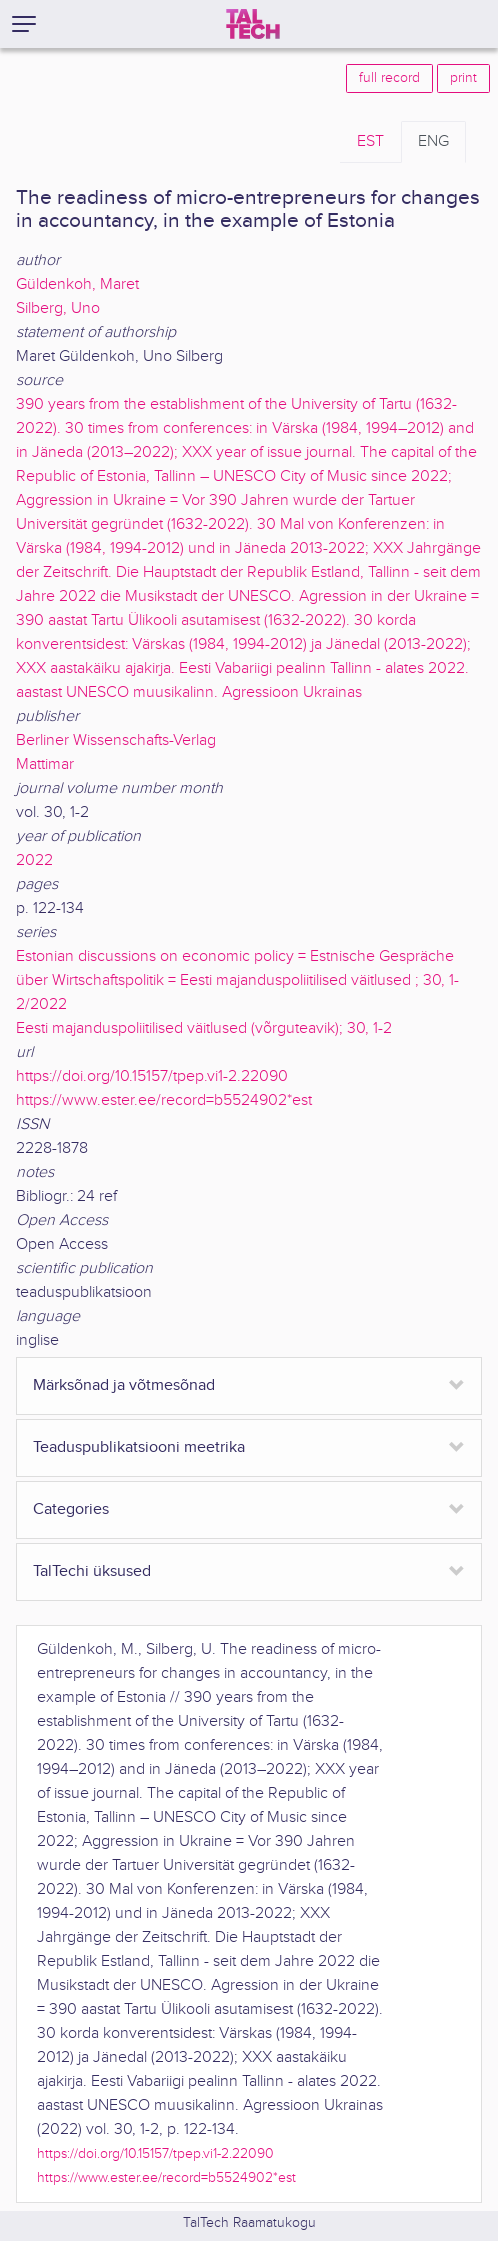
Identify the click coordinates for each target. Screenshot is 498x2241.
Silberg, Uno (58, 308)
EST (370, 141)
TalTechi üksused (92, 1571)
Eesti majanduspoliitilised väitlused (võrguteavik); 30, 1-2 (204, 1028)
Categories (71, 1509)
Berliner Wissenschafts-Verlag (116, 740)
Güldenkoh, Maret (77, 284)
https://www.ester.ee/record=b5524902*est (164, 1100)
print (463, 78)
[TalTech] (253, 24)
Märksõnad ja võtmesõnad (124, 1385)
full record (389, 78)
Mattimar (45, 764)
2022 (34, 860)
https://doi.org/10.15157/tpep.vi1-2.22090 (152, 1076)
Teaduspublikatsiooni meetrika (139, 1447)
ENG (433, 141)
